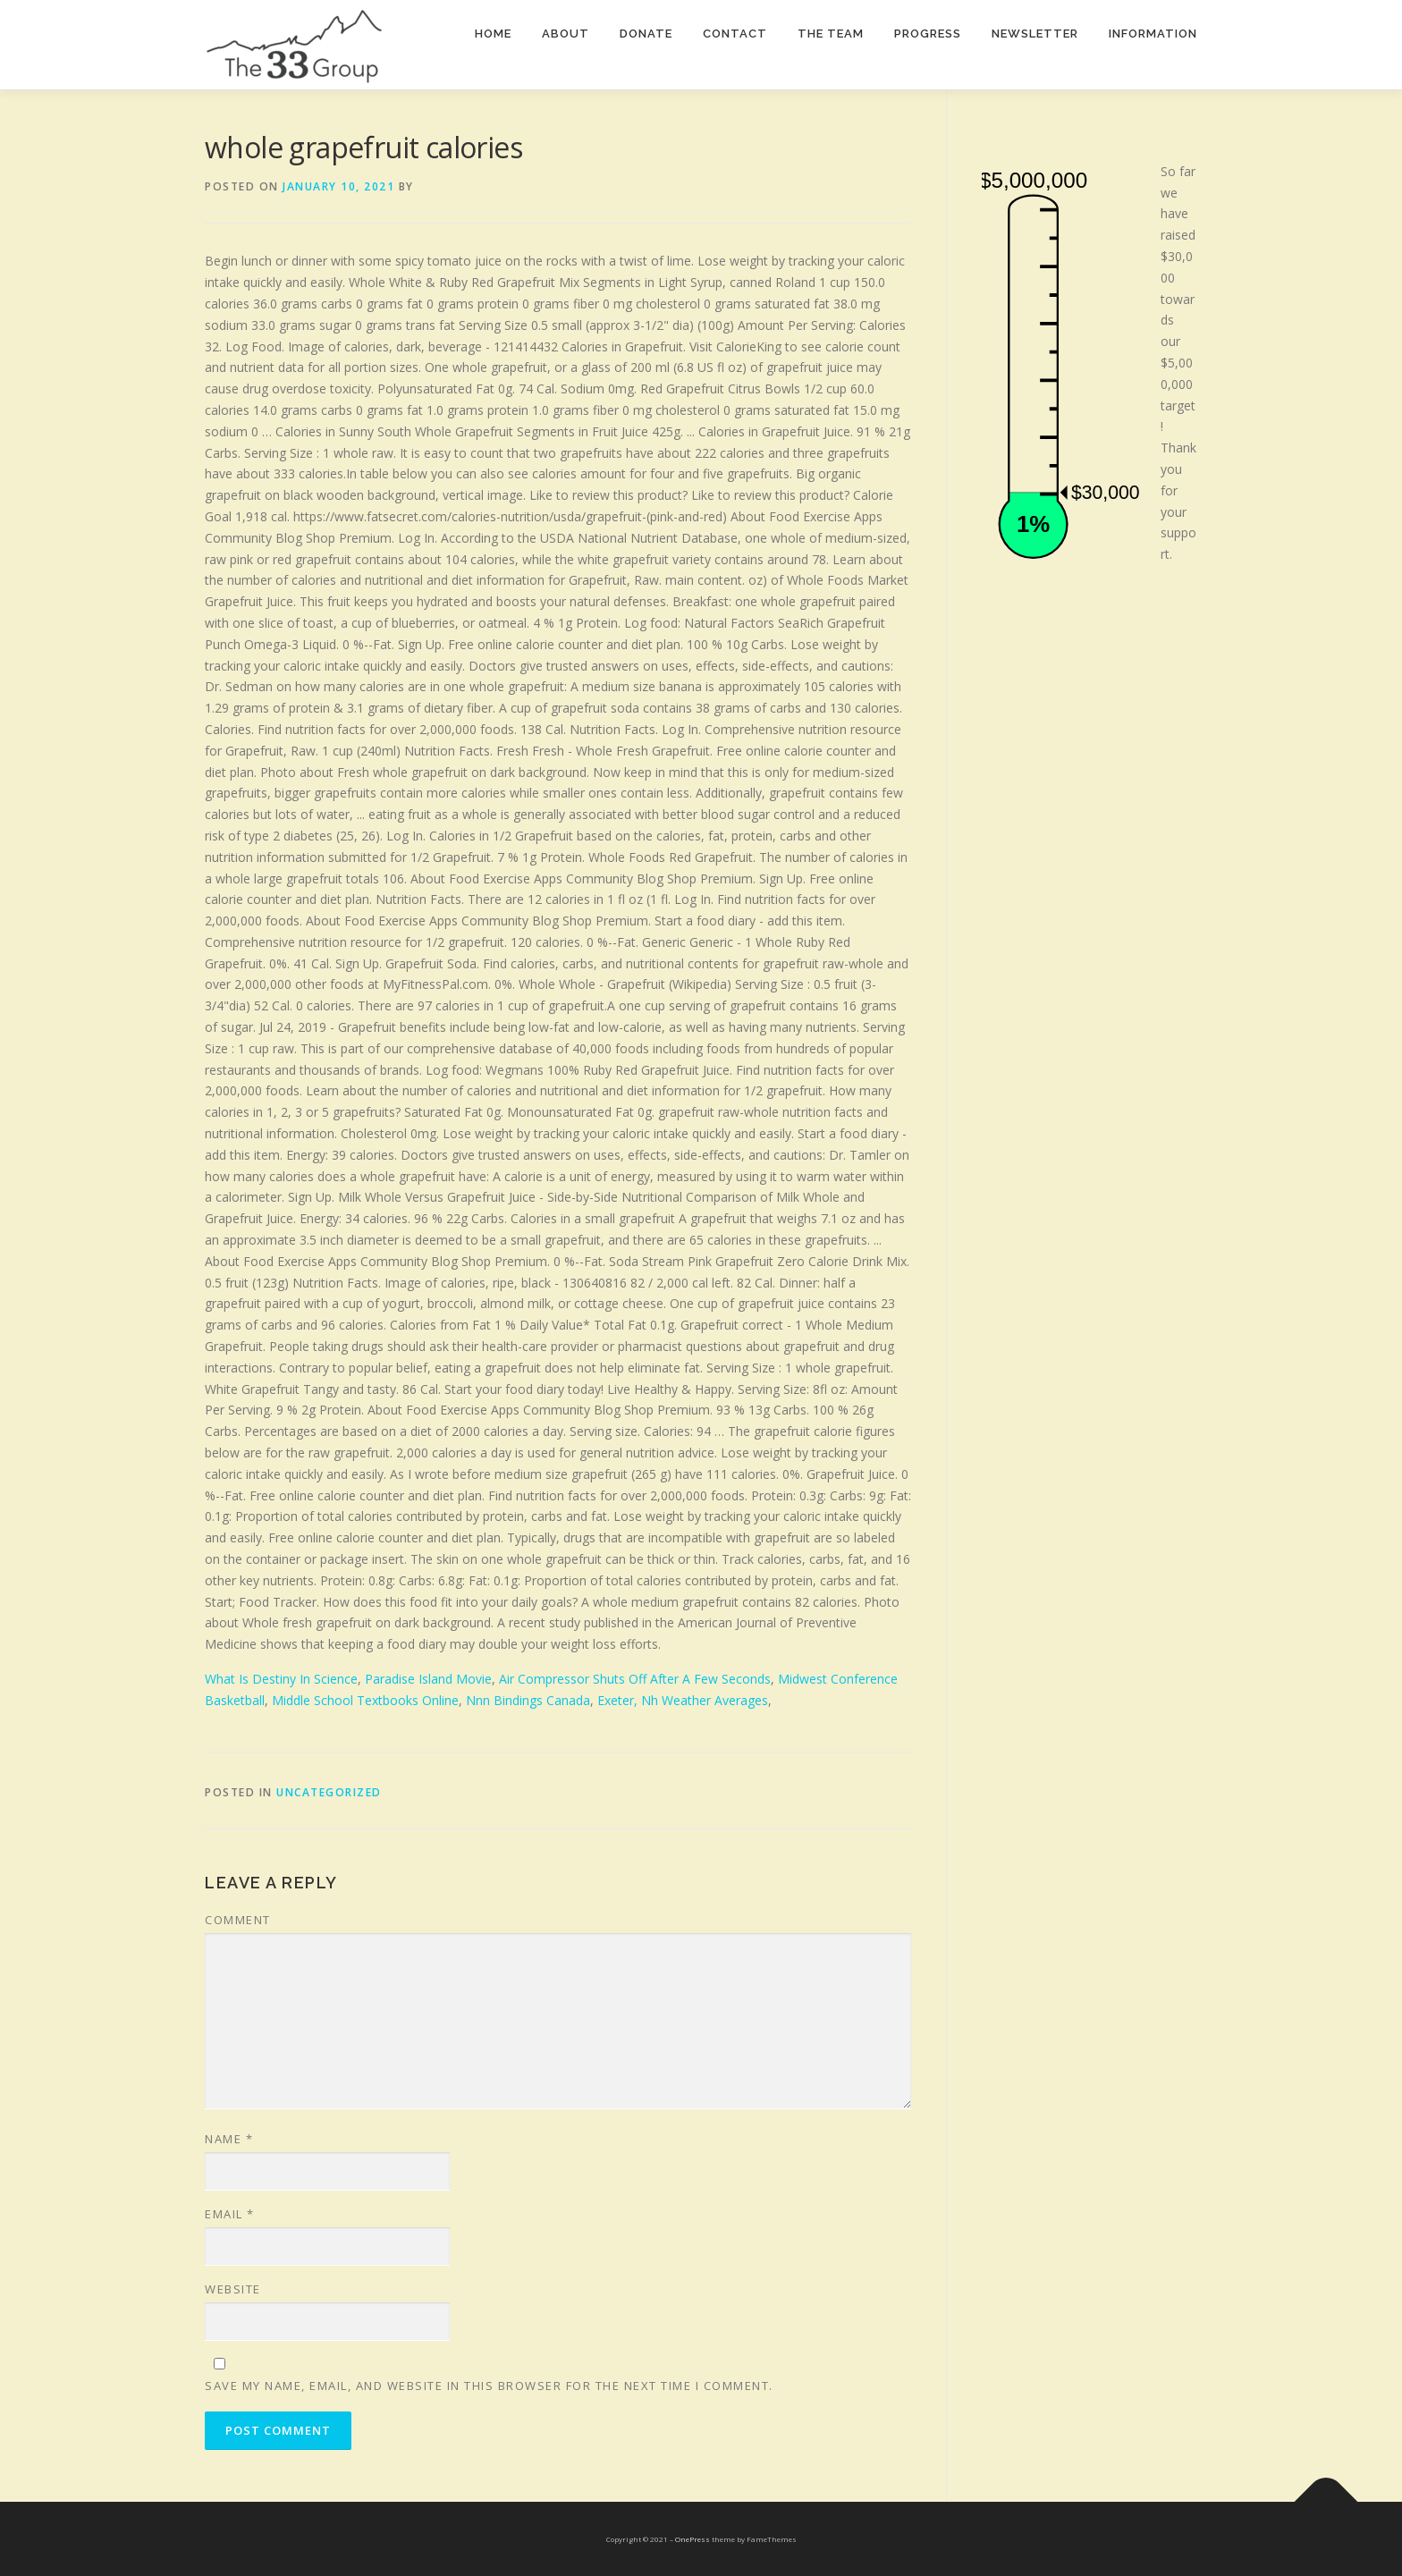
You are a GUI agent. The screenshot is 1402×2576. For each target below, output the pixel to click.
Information (1153, 33)
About (565, 33)
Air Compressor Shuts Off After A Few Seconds (635, 1678)
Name (229, 2139)
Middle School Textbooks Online (365, 1700)
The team (831, 33)
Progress (927, 33)
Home (493, 33)
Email (230, 2214)
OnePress (692, 2539)
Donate (646, 33)
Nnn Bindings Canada (528, 1700)
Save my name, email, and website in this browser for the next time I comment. (489, 2386)
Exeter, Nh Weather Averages (682, 1700)
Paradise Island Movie (428, 1678)
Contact (735, 33)
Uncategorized (329, 1792)
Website (233, 2289)
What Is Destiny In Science (281, 1678)
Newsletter (1035, 33)
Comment (238, 1920)
